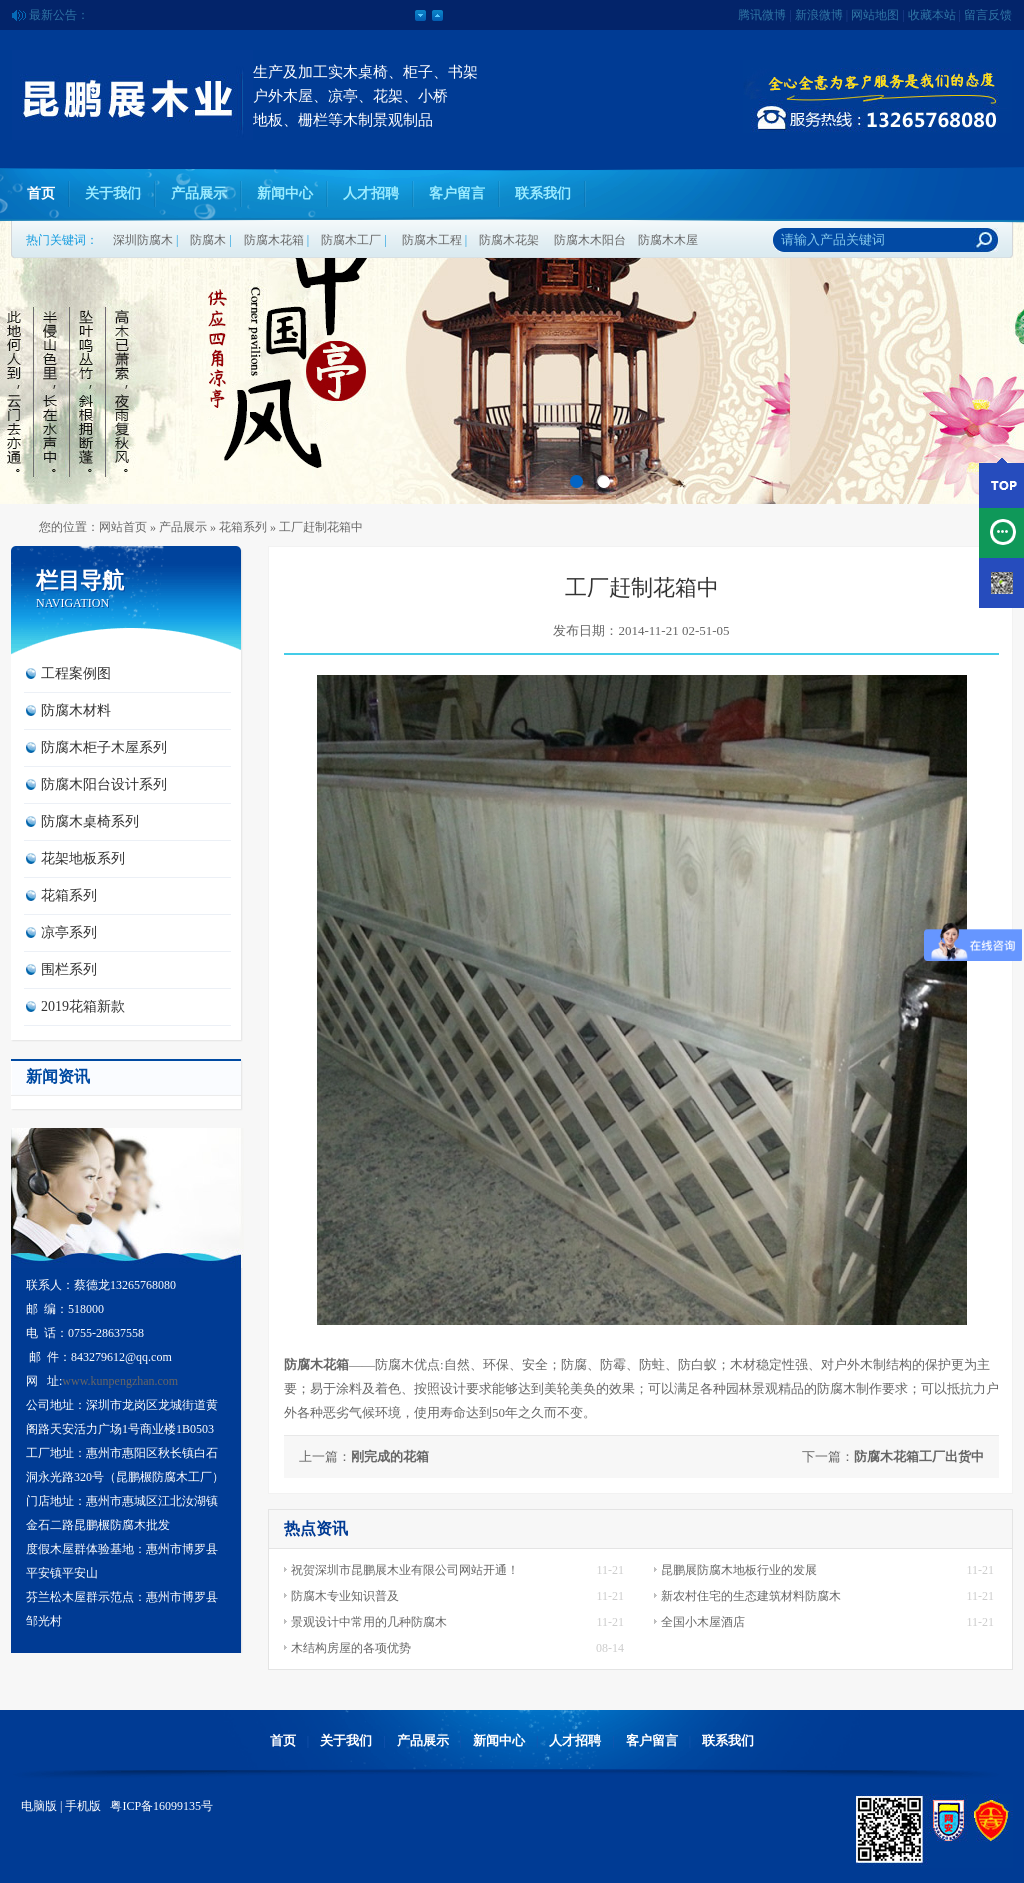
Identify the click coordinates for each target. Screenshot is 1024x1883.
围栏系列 (69, 969)
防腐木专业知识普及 (345, 1596)
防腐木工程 (432, 240)
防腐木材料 (76, 710)
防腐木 (208, 240)
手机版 (83, 1806)
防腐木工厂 (351, 240)
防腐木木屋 (668, 240)
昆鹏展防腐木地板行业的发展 (739, 1570)
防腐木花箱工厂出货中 (919, 1456)
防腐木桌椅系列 (90, 821)
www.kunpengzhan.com (120, 1381)
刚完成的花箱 (390, 1456)
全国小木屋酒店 (703, 1622)
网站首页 (123, 527)
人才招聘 (371, 193)
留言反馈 (988, 15)
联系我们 (543, 193)
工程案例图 (76, 673)
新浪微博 (819, 15)
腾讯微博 (762, 15)
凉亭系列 (69, 932)
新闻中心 (285, 193)
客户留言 (457, 193)
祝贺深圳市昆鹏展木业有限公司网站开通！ (405, 1570)
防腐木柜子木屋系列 (104, 747)
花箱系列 (243, 527)
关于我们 (113, 193)
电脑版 (39, 1806)
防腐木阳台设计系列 (104, 784)
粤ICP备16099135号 (160, 1806)
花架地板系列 (83, 858)
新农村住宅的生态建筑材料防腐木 (751, 1596)
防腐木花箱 (274, 240)
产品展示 (199, 193)
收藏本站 (932, 15)
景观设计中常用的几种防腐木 (369, 1622)
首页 (41, 193)
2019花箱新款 (83, 1006)
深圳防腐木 (143, 240)
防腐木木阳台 (590, 240)
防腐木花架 (509, 240)
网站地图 (875, 15)
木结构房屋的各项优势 (351, 1648)
